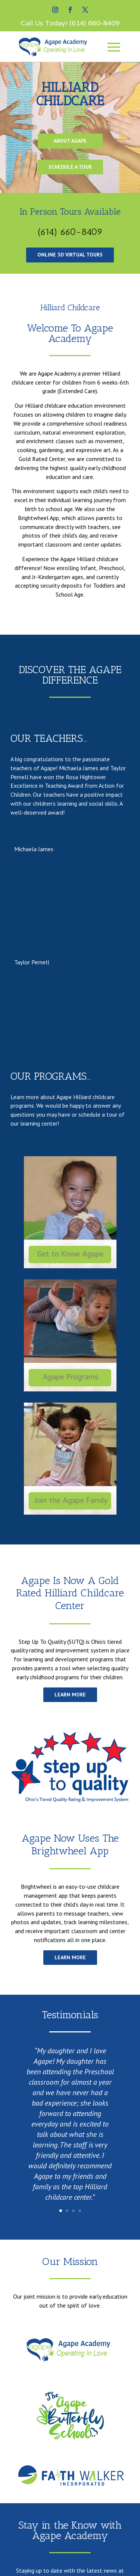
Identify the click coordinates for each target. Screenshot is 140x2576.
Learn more (70, 1694)
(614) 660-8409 (94, 23)
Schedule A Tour (70, 167)
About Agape (70, 140)
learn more (70, 1957)
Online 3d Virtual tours (70, 254)
